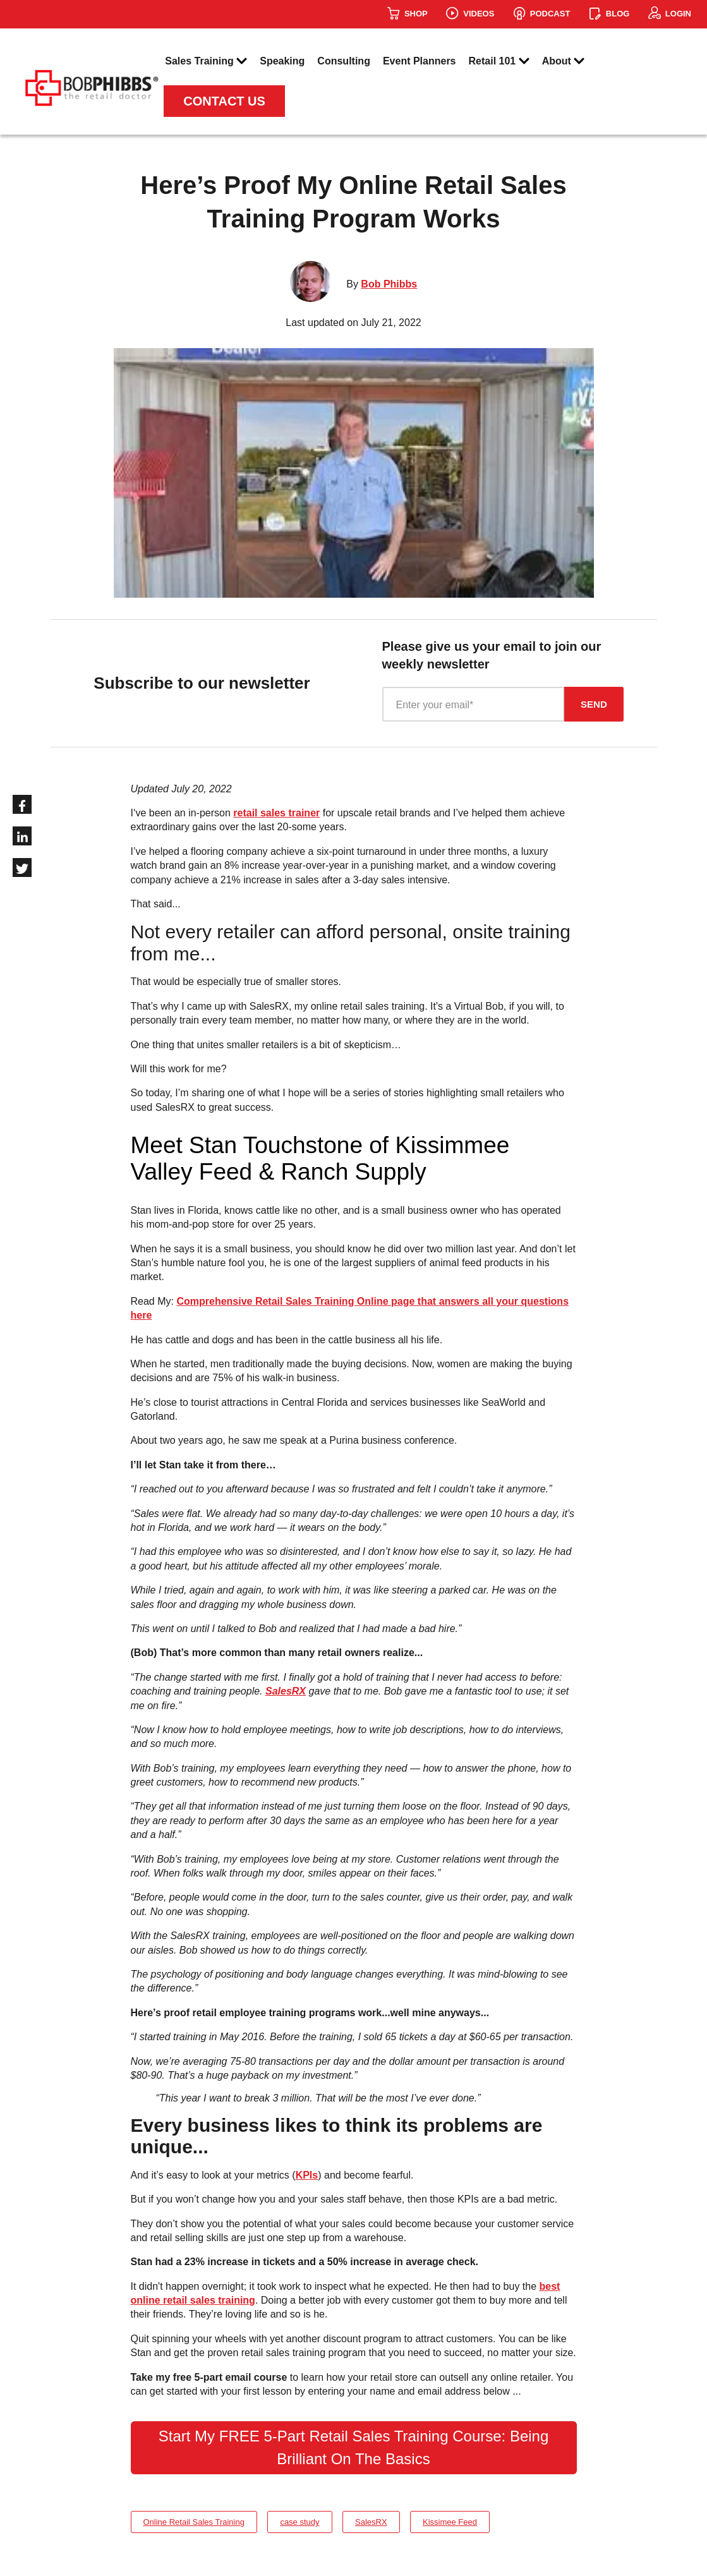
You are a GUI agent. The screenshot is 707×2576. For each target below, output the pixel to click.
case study (299, 2522)
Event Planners (419, 61)
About (563, 62)
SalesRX (285, 1691)
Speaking (282, 61)
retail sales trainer (276, 812)
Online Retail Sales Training (194, 2522)
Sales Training (206, 62)
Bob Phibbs (389, 284)
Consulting (343, 61)
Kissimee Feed (450, 2522)
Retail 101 (499, 62)
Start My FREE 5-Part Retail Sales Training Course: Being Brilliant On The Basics (354, 2447)
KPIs (307, 2175)
